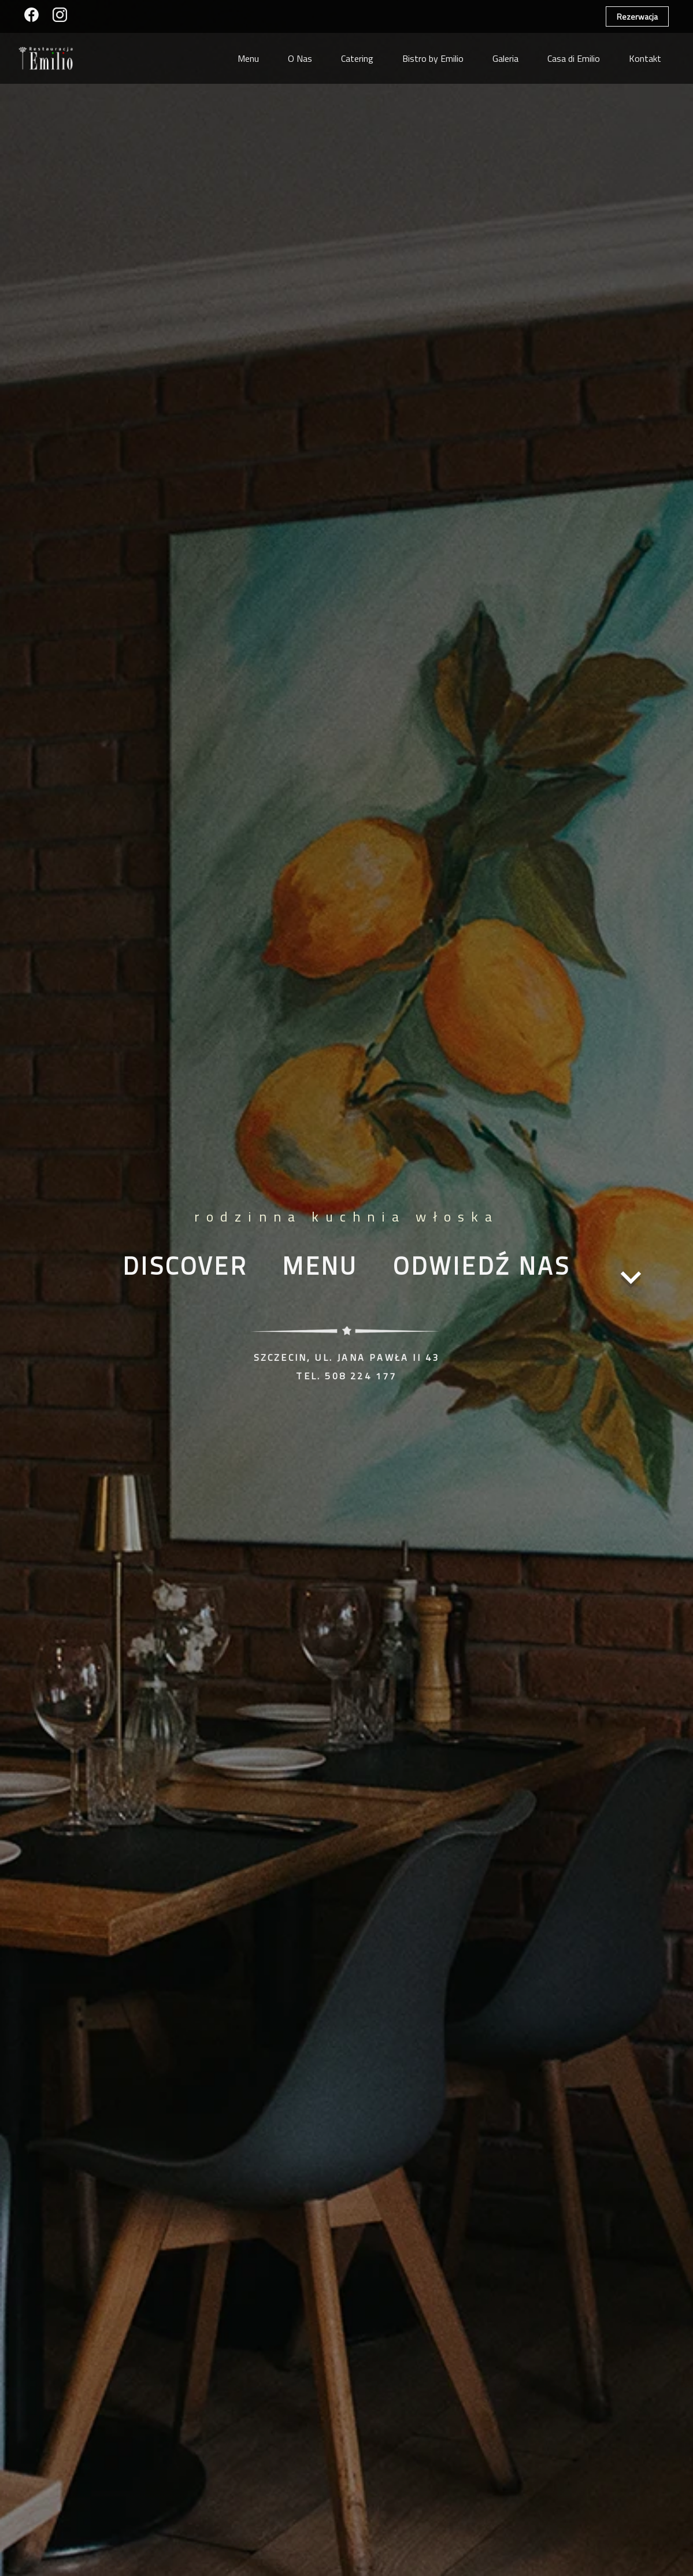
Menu (248, 58)
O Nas (300, 58)
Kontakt (645, 58)
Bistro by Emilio (433, 58)
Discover (185, 1265)
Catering (357, 58)
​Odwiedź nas (481, 1265)
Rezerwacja (637, 16)
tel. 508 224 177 (346, 1376)
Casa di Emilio (573, 58)
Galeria (505, 58)
